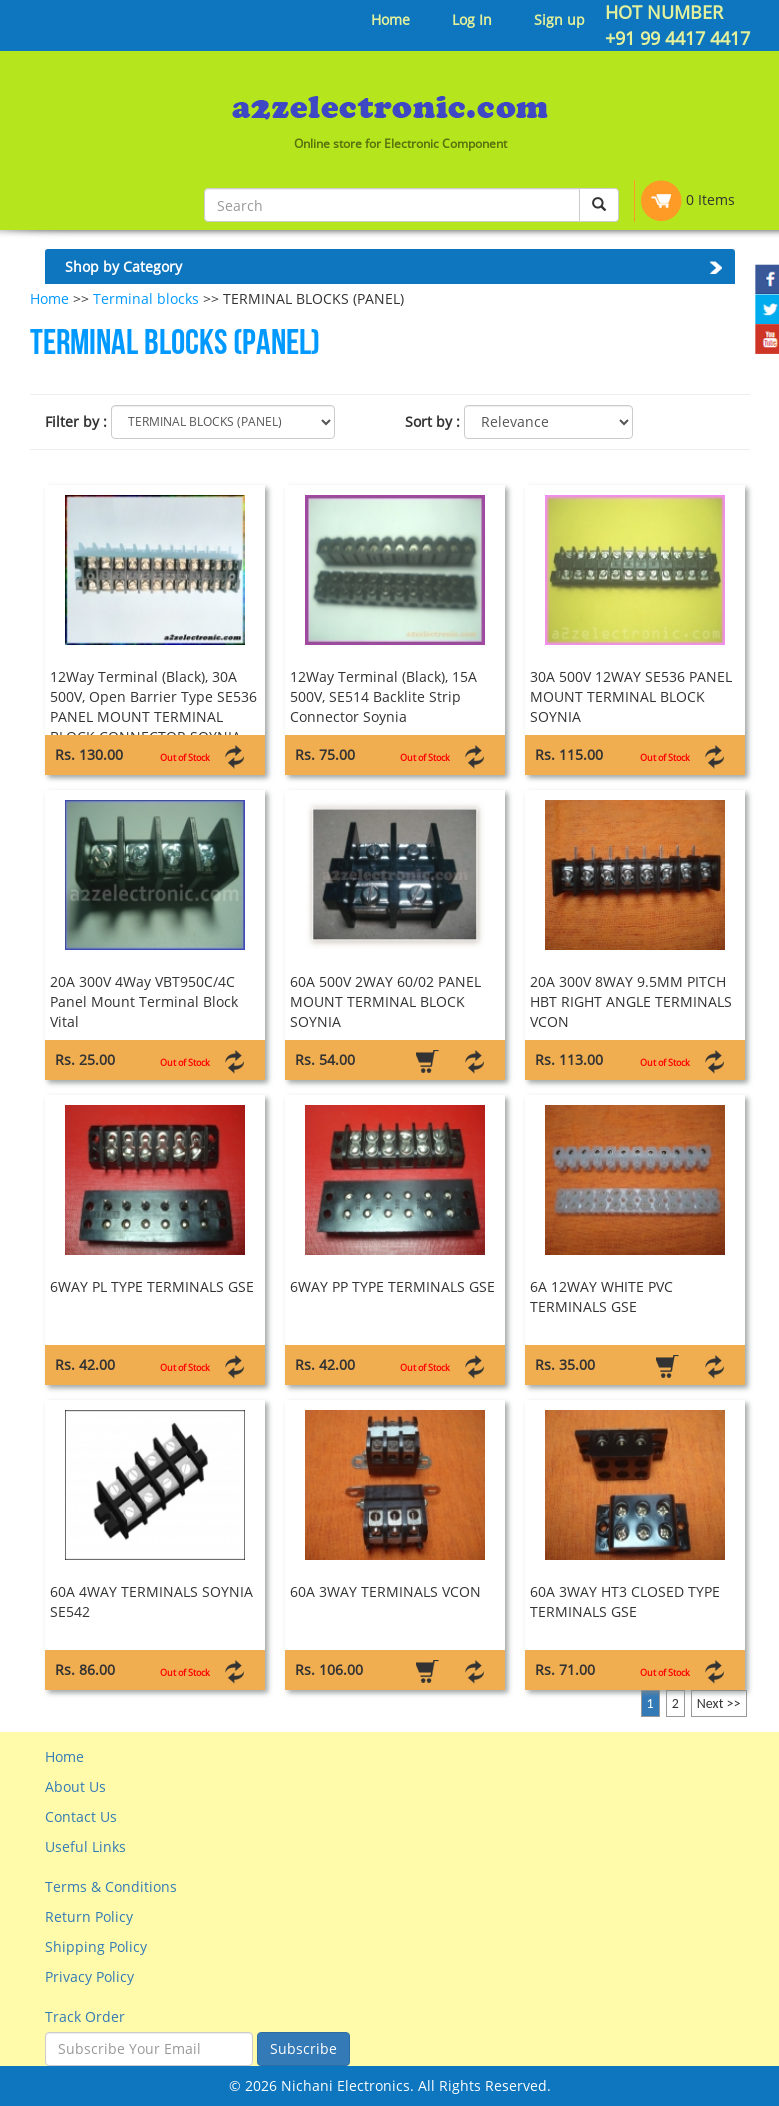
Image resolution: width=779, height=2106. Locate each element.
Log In (472, 19)
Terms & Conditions (111, 1886)
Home (390, 19)
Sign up (559, 19)
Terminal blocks (146, 298)
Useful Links (85, 1846)
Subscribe (303, 2048)
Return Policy (89, 1916)
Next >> (719, 1703)
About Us (75, 1786)
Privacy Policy (89, 1976)
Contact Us (81, 1816)
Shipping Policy (96, 1946)
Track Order (85, 2016)
